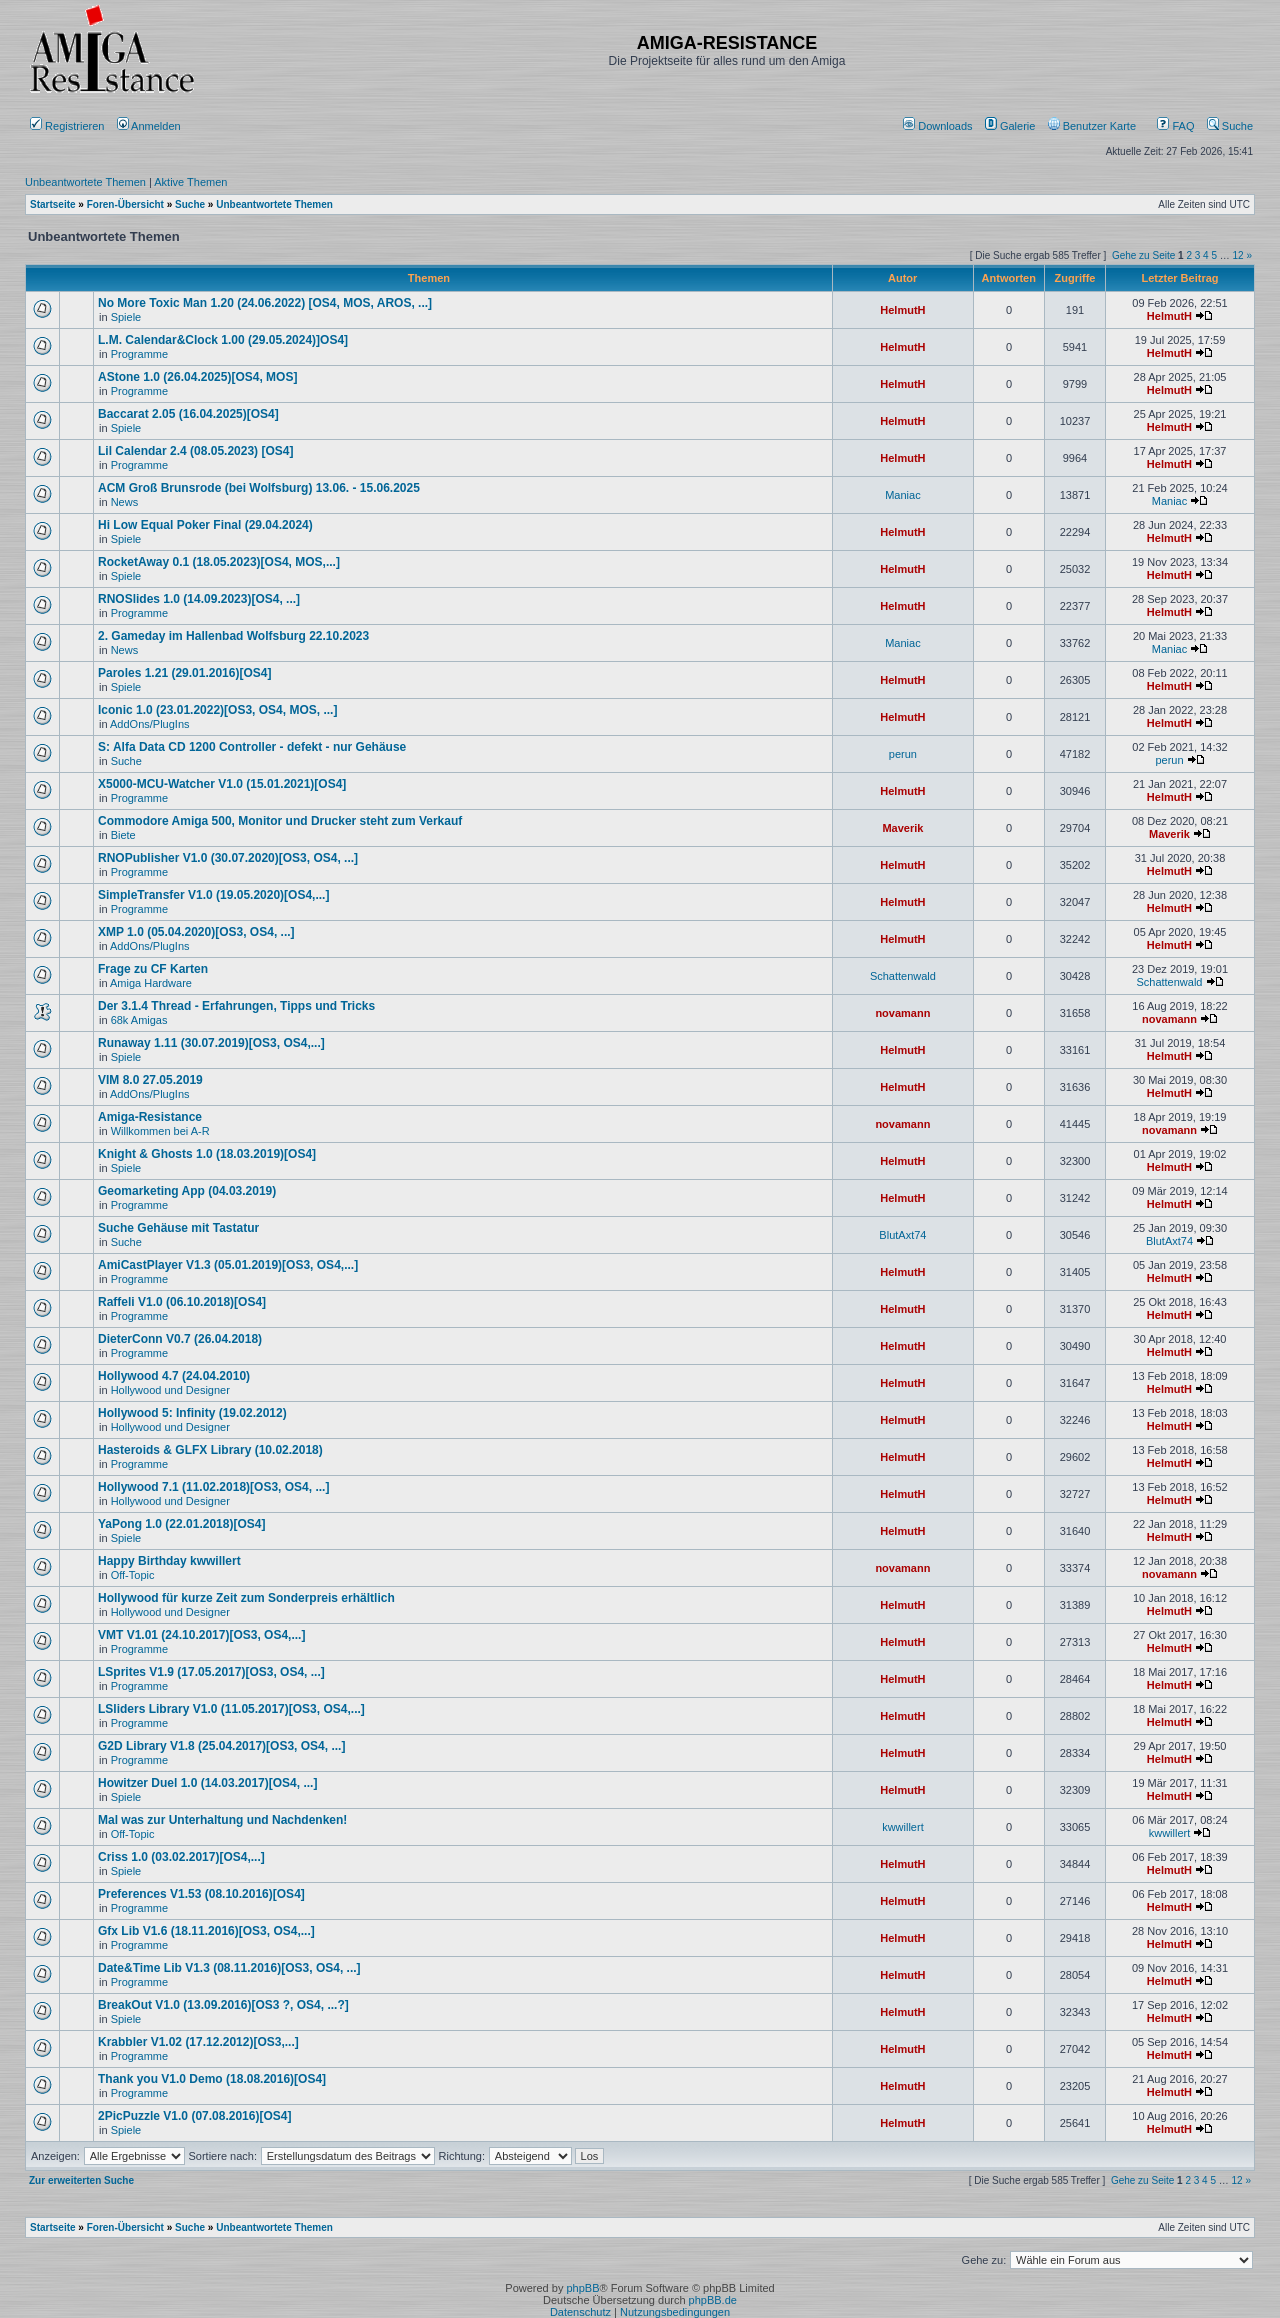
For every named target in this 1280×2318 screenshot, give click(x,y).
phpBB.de (713, 2300)
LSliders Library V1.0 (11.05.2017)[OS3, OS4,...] (231, 1709)
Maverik (902, 828)
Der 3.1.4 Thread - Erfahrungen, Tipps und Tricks (236, 1006)
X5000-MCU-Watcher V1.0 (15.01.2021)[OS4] (222, 784)
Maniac (902, 495)
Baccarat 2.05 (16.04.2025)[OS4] (188, 414)
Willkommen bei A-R (160, 1131)
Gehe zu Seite (1143, 255)
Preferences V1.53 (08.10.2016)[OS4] (201, 1894)
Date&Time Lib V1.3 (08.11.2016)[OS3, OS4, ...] (229, 1968)
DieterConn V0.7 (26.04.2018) (180, 1339)
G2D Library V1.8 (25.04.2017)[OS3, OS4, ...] (221, 1746)
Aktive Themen (190, 182)
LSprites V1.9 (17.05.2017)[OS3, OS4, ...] (211, 1672)
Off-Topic (133, 1575)
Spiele (126, 317)
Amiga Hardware (151, 983)
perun (903, 754)
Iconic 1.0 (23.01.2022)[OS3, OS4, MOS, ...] (217, 710)
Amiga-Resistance (150, 1117)
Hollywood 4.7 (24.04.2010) (174, 1376)
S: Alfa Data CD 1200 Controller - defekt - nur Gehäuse (252, 747)
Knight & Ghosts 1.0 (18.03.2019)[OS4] (207, 1154)
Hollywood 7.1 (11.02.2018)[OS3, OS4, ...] (213, 1487)
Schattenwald (903, 976)
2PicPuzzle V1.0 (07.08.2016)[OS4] (194, 2116)
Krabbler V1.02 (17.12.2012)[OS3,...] (198, 2042)
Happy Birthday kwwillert (169, 1561)
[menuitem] (939, 126)
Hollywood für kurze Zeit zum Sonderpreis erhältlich (246, 1598)
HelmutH (902, 310)
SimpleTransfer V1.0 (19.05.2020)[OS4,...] (213, 895)
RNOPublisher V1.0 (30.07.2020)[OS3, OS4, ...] (228, 858)
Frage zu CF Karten (153, 969)
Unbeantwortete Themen (85, 182)
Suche (1230, 126)
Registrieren (67, 126)
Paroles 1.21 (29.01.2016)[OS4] (184, 673)
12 (1238, 255)
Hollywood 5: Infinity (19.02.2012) (192, 1413)
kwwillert (903, 1827)
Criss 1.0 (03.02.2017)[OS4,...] (181, 1857)
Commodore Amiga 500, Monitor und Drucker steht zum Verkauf (280, 821)
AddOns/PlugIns (150, 724)
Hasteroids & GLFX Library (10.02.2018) (210, 1450)
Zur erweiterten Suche (81, 2180)
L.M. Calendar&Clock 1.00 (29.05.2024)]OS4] (223, 340)
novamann (902, 1013)
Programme (139, 354)
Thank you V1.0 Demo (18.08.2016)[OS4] (212, 2079)
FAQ (1175, 126)
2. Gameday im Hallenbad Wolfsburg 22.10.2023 (233, 636)
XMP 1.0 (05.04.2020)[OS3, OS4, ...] (196, 932)
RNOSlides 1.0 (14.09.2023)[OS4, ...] (199, 599)
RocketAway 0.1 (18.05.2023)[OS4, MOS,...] (219, 562)
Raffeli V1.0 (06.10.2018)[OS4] (182, 1302)
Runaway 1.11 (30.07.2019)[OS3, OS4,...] (211, 1043)
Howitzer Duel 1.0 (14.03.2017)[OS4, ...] (207, 1783)
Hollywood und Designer (170, 1390)
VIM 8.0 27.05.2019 (150, 1080)
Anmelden (150, 126)
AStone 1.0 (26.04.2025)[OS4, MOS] (197, 377)
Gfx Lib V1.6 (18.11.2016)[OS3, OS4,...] (206, 1931)
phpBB (582, 2288)
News (125, 502)
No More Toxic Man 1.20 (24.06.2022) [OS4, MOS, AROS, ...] (265, 303)
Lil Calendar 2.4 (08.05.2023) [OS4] (195, 451)
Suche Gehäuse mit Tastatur (178, 1228)
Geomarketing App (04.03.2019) (187, 1191)
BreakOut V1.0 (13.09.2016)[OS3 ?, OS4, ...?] (223, 2005)
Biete (123, 835)
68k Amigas (139, 1020)
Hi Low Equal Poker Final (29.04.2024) (205, 525)
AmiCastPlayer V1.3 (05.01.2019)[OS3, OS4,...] (228, 1265)
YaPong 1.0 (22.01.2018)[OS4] (181, 1524)
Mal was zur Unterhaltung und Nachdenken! (222, 1820)
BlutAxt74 (902, 1235)
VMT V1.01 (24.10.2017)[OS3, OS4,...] (201, 1635)
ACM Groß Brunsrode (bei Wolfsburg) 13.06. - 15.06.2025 (259, 488)
